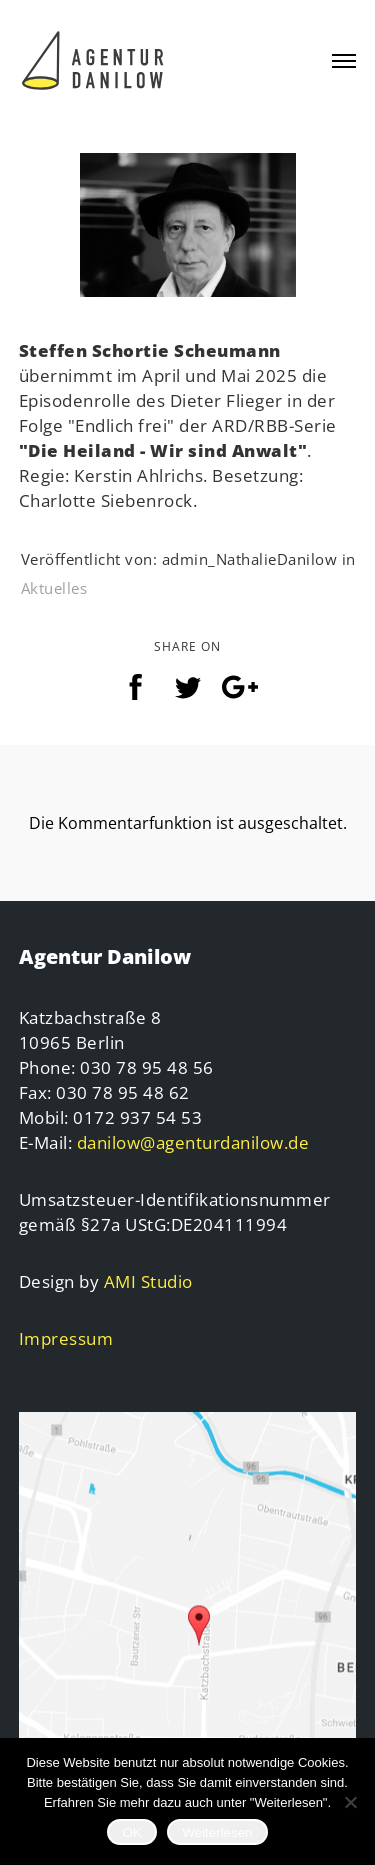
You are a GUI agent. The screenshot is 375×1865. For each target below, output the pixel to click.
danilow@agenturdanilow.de (193, 1142)
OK (131, 1832)
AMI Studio (148, 1281)
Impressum (66, 1338)
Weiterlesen (217, 1832)
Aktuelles (54, 588)
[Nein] (350, 1802)
